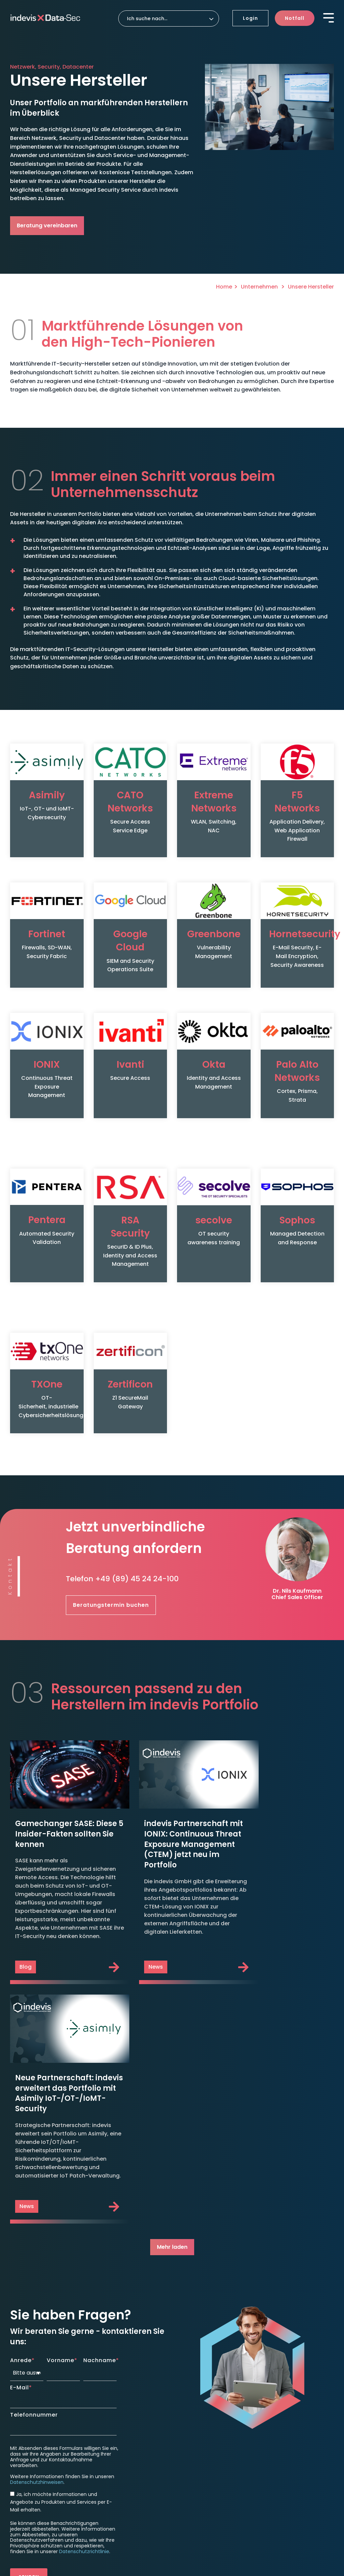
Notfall (294, 18)
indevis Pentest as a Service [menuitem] (118, 2465)
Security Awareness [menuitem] (117, 2416)
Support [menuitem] (188, 2435)
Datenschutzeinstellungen (46, 2513)
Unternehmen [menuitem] (197, 2459)
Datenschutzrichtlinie (84, 2284)
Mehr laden (172, 1980)
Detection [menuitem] (108, 2430)
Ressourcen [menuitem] (275, 2426)
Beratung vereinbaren (47, 225)
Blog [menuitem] (266, 2397)
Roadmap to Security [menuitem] (203, 2421)
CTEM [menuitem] (100, 2450)
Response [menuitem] (191, 2386)
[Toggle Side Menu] (328, 17)
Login (250, 18)
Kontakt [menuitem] (273, 2464)
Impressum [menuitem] (24, 2502)
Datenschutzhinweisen (36, 2215)
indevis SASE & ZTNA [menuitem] (118, 2406)
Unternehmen (260, 287)
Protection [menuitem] (109, 2386)
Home (224, 287)
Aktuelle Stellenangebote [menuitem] (291, 2450)
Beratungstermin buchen (111, 1563)
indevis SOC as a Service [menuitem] (123, 2440)
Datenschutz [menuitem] (58, 2502)
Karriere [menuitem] (272, 2440)
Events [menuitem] (268, 2406)
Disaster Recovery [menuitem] (198, 2397)
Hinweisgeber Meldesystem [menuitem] (44, 2523)
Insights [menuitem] (272, 2386)
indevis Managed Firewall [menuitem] (124, 2397)
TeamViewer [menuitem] (192, 2445)
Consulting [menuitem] (193, 2410)
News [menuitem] (267, 2416)
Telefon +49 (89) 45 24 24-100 (122, 1536)
